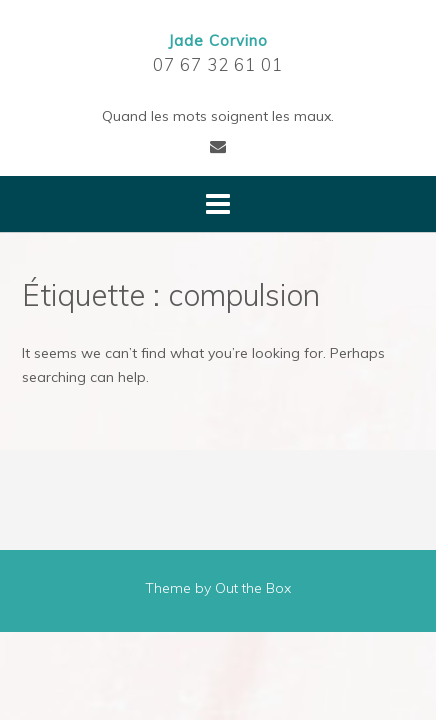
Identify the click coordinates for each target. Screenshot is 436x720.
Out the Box (253, 588)
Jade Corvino (218, 40)
